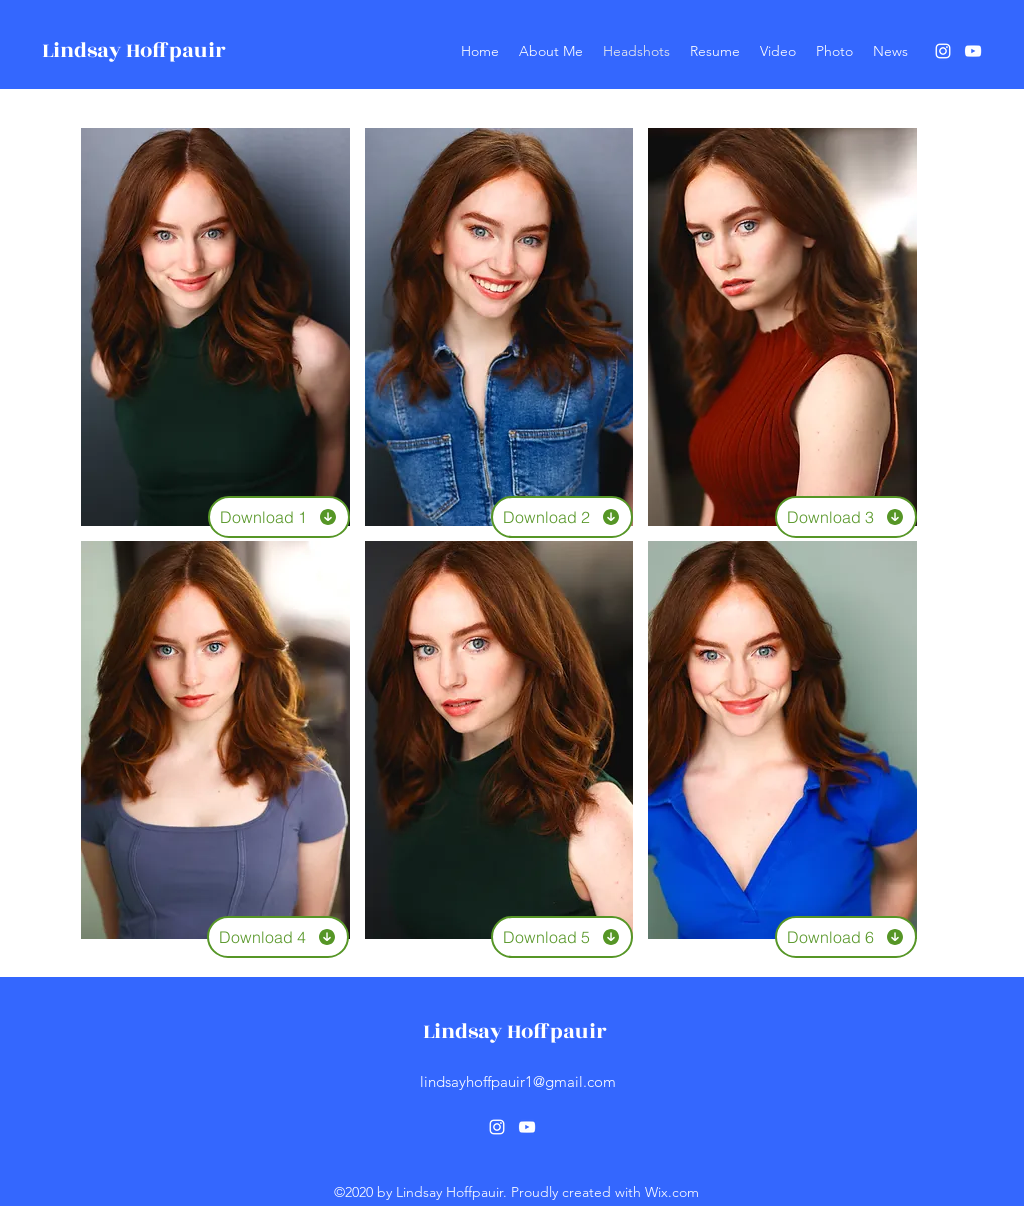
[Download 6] (846, 937)
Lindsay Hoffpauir (134, 50)
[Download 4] (278, 937)
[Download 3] (846, 517)
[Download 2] (562, 517)
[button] (215, 327)
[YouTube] (973, 51)
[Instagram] (943, 51)
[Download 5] (562, 937)
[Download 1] (279, 517)
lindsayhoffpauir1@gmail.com (518, 1081)
